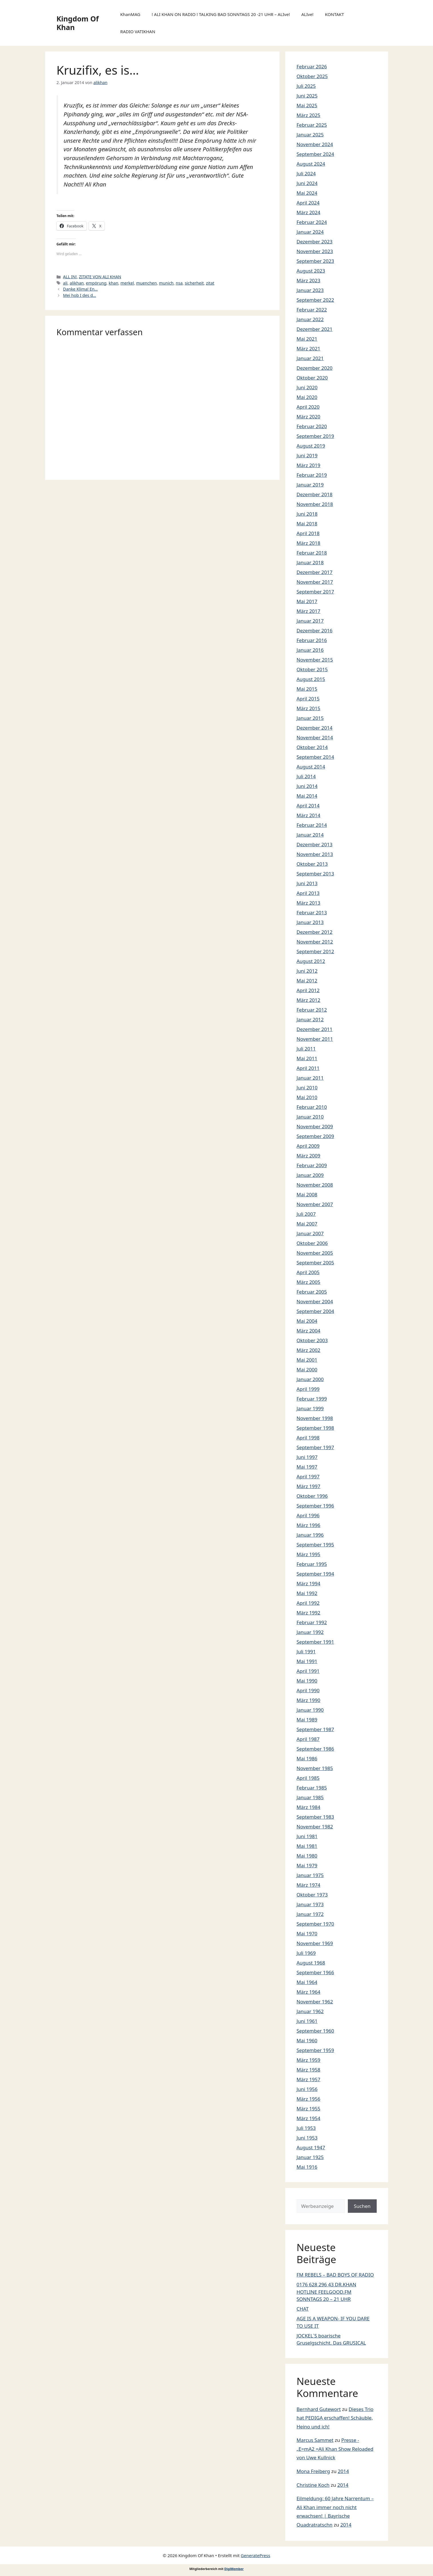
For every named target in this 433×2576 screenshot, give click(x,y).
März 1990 (308, 1700)
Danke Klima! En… (80, 289)
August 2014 (311, 766)
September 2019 (315, 436)
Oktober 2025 (312, 76)
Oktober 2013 (312, 864)
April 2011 (308, 1068)
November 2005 (315, 1253)
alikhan (77, 283)
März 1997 (308, 1486)
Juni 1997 (307, 1457)
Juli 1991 (306, 1651)
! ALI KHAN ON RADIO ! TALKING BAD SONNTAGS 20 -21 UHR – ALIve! (221, 14)
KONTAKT (334, 14)
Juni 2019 (307, 455)
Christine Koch (313, 2485)
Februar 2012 (312, 1009)
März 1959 (308, 2060)
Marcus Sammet (315, 2440)
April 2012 (308, 990)
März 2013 (308, 902)
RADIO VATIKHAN (137, 31)
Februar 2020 (312, 426)
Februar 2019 (312, 475)
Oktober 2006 (312, 1243)
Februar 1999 (312, 1398)
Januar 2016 (310, 650)
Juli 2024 (306, 173)
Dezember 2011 (315, 1029)
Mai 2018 (307, 523)
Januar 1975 (310, 1875)
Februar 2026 (312, 66)
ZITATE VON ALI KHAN (100, 276)
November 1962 (315, 2001)
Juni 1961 (307, 2021)
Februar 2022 (312, 309)
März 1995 (308, 1554)
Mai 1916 (307, 2167)
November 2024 (315, 144)
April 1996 (308, 1515)
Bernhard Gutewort (319, 2409)
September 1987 (315, 1729)
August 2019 (311, 445)
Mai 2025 (307, 105)
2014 (343, 2471)
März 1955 (308, 2108)
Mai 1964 (307, 1982)
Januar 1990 (310, 1710)
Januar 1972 (310, 1914)
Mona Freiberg (313, 2471)
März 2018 (308, 543)
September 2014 (315, 757)
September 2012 (315, 951)
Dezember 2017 (315, 572)
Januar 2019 (310, 484)
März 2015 (308, 708)
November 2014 (315, 737)
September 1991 (315, 1641)
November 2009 (315, 1126)
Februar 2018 (312, 552)
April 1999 (308, 1389)
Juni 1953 (307, 2137)
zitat (210, 283)
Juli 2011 (306, 1048)
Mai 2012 (307, 980)
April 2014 (308, 805)
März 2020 (308, 416)
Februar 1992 (312, 1622)
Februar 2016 (312, 640)
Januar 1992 (310, 1632)
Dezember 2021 (315, 329)
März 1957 (308, 2079)
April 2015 (308, 698)
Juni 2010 (307, 1087)
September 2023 (315, 261)
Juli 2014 (306, 776)
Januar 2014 (310, 834)
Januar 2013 (310, 922)
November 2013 (315, 854)
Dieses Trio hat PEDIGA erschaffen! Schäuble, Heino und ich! (335, 2418)
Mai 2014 (307, 796)
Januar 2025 (310, 134)
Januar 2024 (310, 232)
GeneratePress (255, 2555)
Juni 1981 (307, 1836)
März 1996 (308, 1525)
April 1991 (308, 1671)
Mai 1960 (307, 2040)
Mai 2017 (307, 601)
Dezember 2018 (315, 494)
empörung (96, 283)
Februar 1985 (312, 1787)
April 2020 (308, 407)
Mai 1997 (307, 1466)
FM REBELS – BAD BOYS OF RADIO (335, 2274)
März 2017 (308, 611)
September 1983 (315, 1817)
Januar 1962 (310, 2011)
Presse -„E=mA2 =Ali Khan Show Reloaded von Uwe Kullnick (335, 2449)
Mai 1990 (307, 1680)
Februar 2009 (312, 1165)
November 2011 (315, 1039)
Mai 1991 (307, 1661)
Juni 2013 (307, 883)
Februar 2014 (312, 825)
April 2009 (308, 1146)
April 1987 (308, 1739)
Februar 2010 (312, 1107)
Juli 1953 (306, 2128)
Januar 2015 (310, 718)
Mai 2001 (307, 1359)
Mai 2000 (307, 1369)
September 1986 (315, 1748)
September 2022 (315, 300)
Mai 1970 (307, 1933)
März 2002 (308, 1350)
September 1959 (315, 2050)
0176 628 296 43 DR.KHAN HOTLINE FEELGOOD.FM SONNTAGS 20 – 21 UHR (326, 2291)
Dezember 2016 (315, 630)
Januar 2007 (310, 1233)
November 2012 (315, 941)
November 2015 (315, 659)
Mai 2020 (307, 397)
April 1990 (308, 1690)
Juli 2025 (306, 86)
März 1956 (308, 2099)
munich (166, 283)
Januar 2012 (310, 1019)
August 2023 (311, 270)
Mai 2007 (307, 1223)
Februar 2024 (312, 222)
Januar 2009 (310, 1175)
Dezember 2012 (315, 932)
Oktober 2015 (312, 669)
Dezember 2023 (315, 241)
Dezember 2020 (315, 368)
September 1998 (315, 1428)
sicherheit (194, 283)
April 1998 (308, 1437)
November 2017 (315, 582)
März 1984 (308, 1807)
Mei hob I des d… (79, 295)
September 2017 (315, 591)
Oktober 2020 (312, 377)
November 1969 (315, 1943)
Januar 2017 (310, 620)
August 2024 (311, 163)
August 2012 (311, 961)
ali (65, 283)
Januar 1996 (310, 1535)
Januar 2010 (310, 1116)
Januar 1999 (310, 1408)
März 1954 (308, 2118)
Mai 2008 (307, 1194)
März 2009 (308, 1155)
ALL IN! (70, 276)
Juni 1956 (307, 2089)
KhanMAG (130, 14)
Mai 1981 (307, 1846)
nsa (179, 283)
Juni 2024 (307, 183)
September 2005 (315, 1262)
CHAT (303, 2308)
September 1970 (315, 1923)
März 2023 (308, 280)
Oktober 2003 (312, 1340)
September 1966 (315, 1972)
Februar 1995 (312, 1564)
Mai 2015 (307, 689)
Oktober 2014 (312, 747)
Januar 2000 (310, 1379)
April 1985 (308, 1778)
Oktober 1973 (312, 1894)
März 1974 (308, 1885)
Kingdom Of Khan (78, 23)
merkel (127, 283)
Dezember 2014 (315, 727)
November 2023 (315, 251)
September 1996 (315, 1505)
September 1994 (315, 1573)
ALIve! (307, 14)
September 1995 (315, 1544)
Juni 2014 (307, 786)
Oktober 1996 (312, 1496)
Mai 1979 (307, 1865)
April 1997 (308, 1476)
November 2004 (315, 1301)
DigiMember (234, 2569)
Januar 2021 (310, 358)
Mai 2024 (307, 193)
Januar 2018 (310, 562)
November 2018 (315, 504)
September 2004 (315, 1311)
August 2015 (311, 679)
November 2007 (315, 1204)
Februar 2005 (312, 1291)
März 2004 (308, 1330)
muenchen (146, 283)
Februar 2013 (312, 912)
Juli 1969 (306, 1953)
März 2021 (308, 348)
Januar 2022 (310, 319)
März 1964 (308, 1992)
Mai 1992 (307, 1593)
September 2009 (315, 1136)
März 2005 (308, 1282)
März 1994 (308, 1583)
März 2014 (308, 815)
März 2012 (308, 1000)
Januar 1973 (310, 1904)
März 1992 (308, 1612)
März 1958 (308, 2069)
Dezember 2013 (315, 844)
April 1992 (308, 1603)
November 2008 (315, 1184)
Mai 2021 (307, 338)
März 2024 (308, 212)
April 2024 (308, 202)
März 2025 (308, 115)
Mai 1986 (307, 1758)
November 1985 (315, 1768)
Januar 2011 (310, 1078)
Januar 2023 (310, 290)
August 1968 (311, 1962)
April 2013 (308, 893)
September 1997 (315, 1447)
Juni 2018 (307, 514)
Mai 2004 (307, 1321)
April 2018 (308, 533)
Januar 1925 (310, 2157)
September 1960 (315, 2030)
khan (113, 283)
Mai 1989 (307, 1719)
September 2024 (315, 154)
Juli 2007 (306, 1214)
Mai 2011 (307, 1058)
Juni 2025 (307, 95)
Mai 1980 (307, 1855)
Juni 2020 (307, 387)
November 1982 (315, 1826)
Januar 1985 (310, 1797)
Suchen (362, 2206)
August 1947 (311, 2147)
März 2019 (308, 465)
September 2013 (315, 873)
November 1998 (315, 1418)
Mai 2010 (307, 1097)
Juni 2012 (307, 971)
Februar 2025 (312, 125)
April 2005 (308, 1272)
